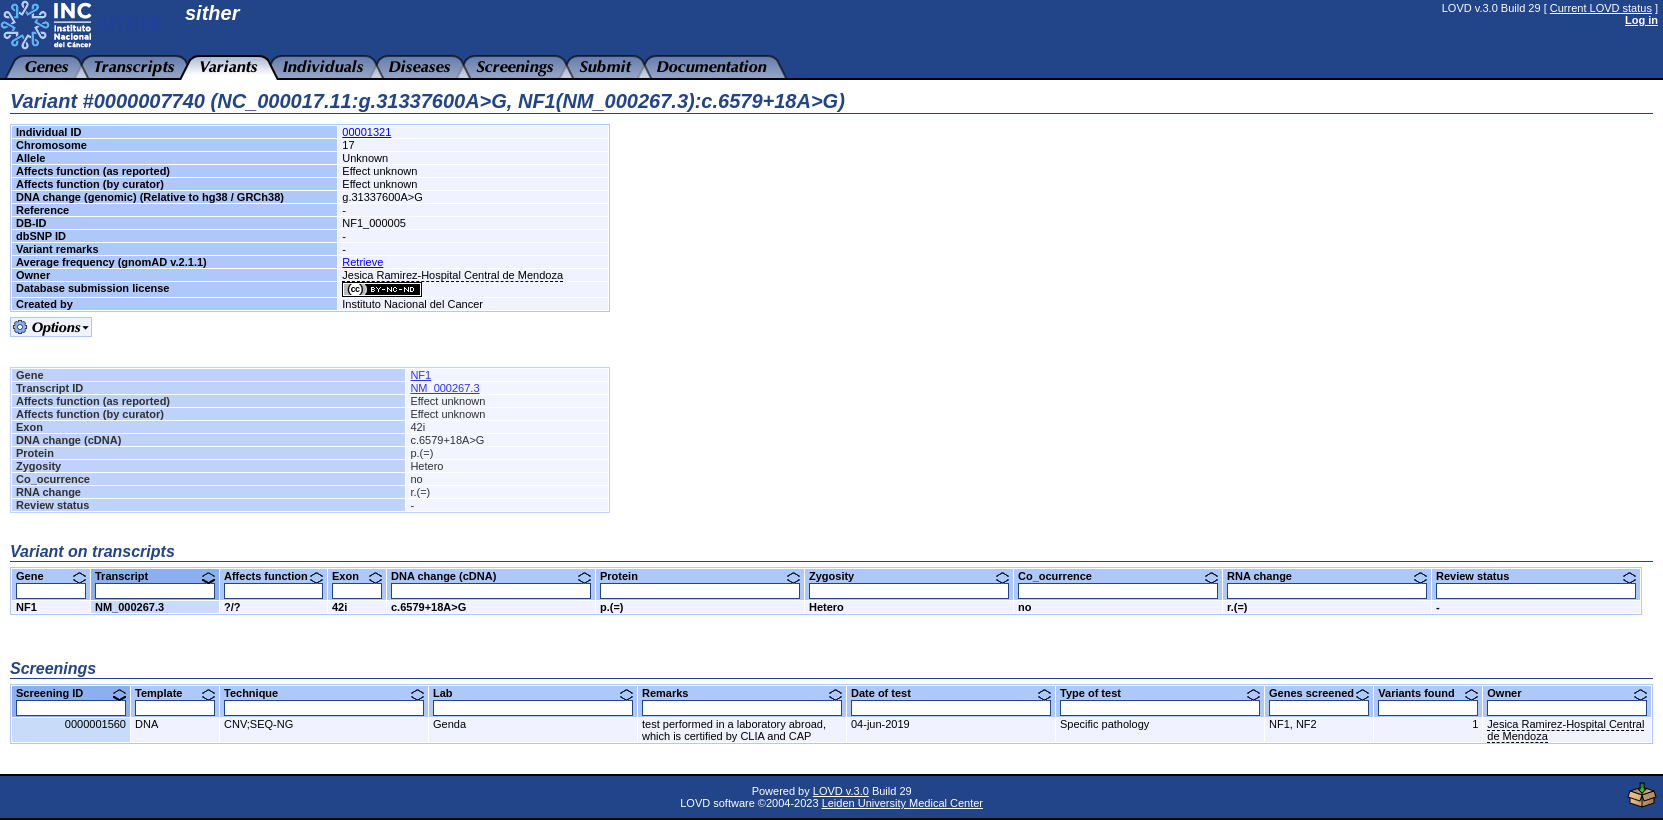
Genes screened (1319, 693)
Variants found (1428, 693)
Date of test (951, 693)
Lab (533, 693)
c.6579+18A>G (428, 607)
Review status (1536, 576)
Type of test (1160, 693)
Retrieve (362, 262)
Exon (357, 576)
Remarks (742, 693)
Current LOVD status (1601, 8)
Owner (1567, 693)
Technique (324, 693)
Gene (51, 576)
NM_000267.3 (444, 388)
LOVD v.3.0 (841, 791)
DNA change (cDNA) (491, 576)
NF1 (420, 375)
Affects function (273, 576)
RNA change (1327, 576)
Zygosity (909, 576)
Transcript (155, 576)
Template (175, 693)
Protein (700, 576)
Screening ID (71, 693)
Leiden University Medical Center (902, 803)
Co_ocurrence (1118, 576)
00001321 (366, 132)
